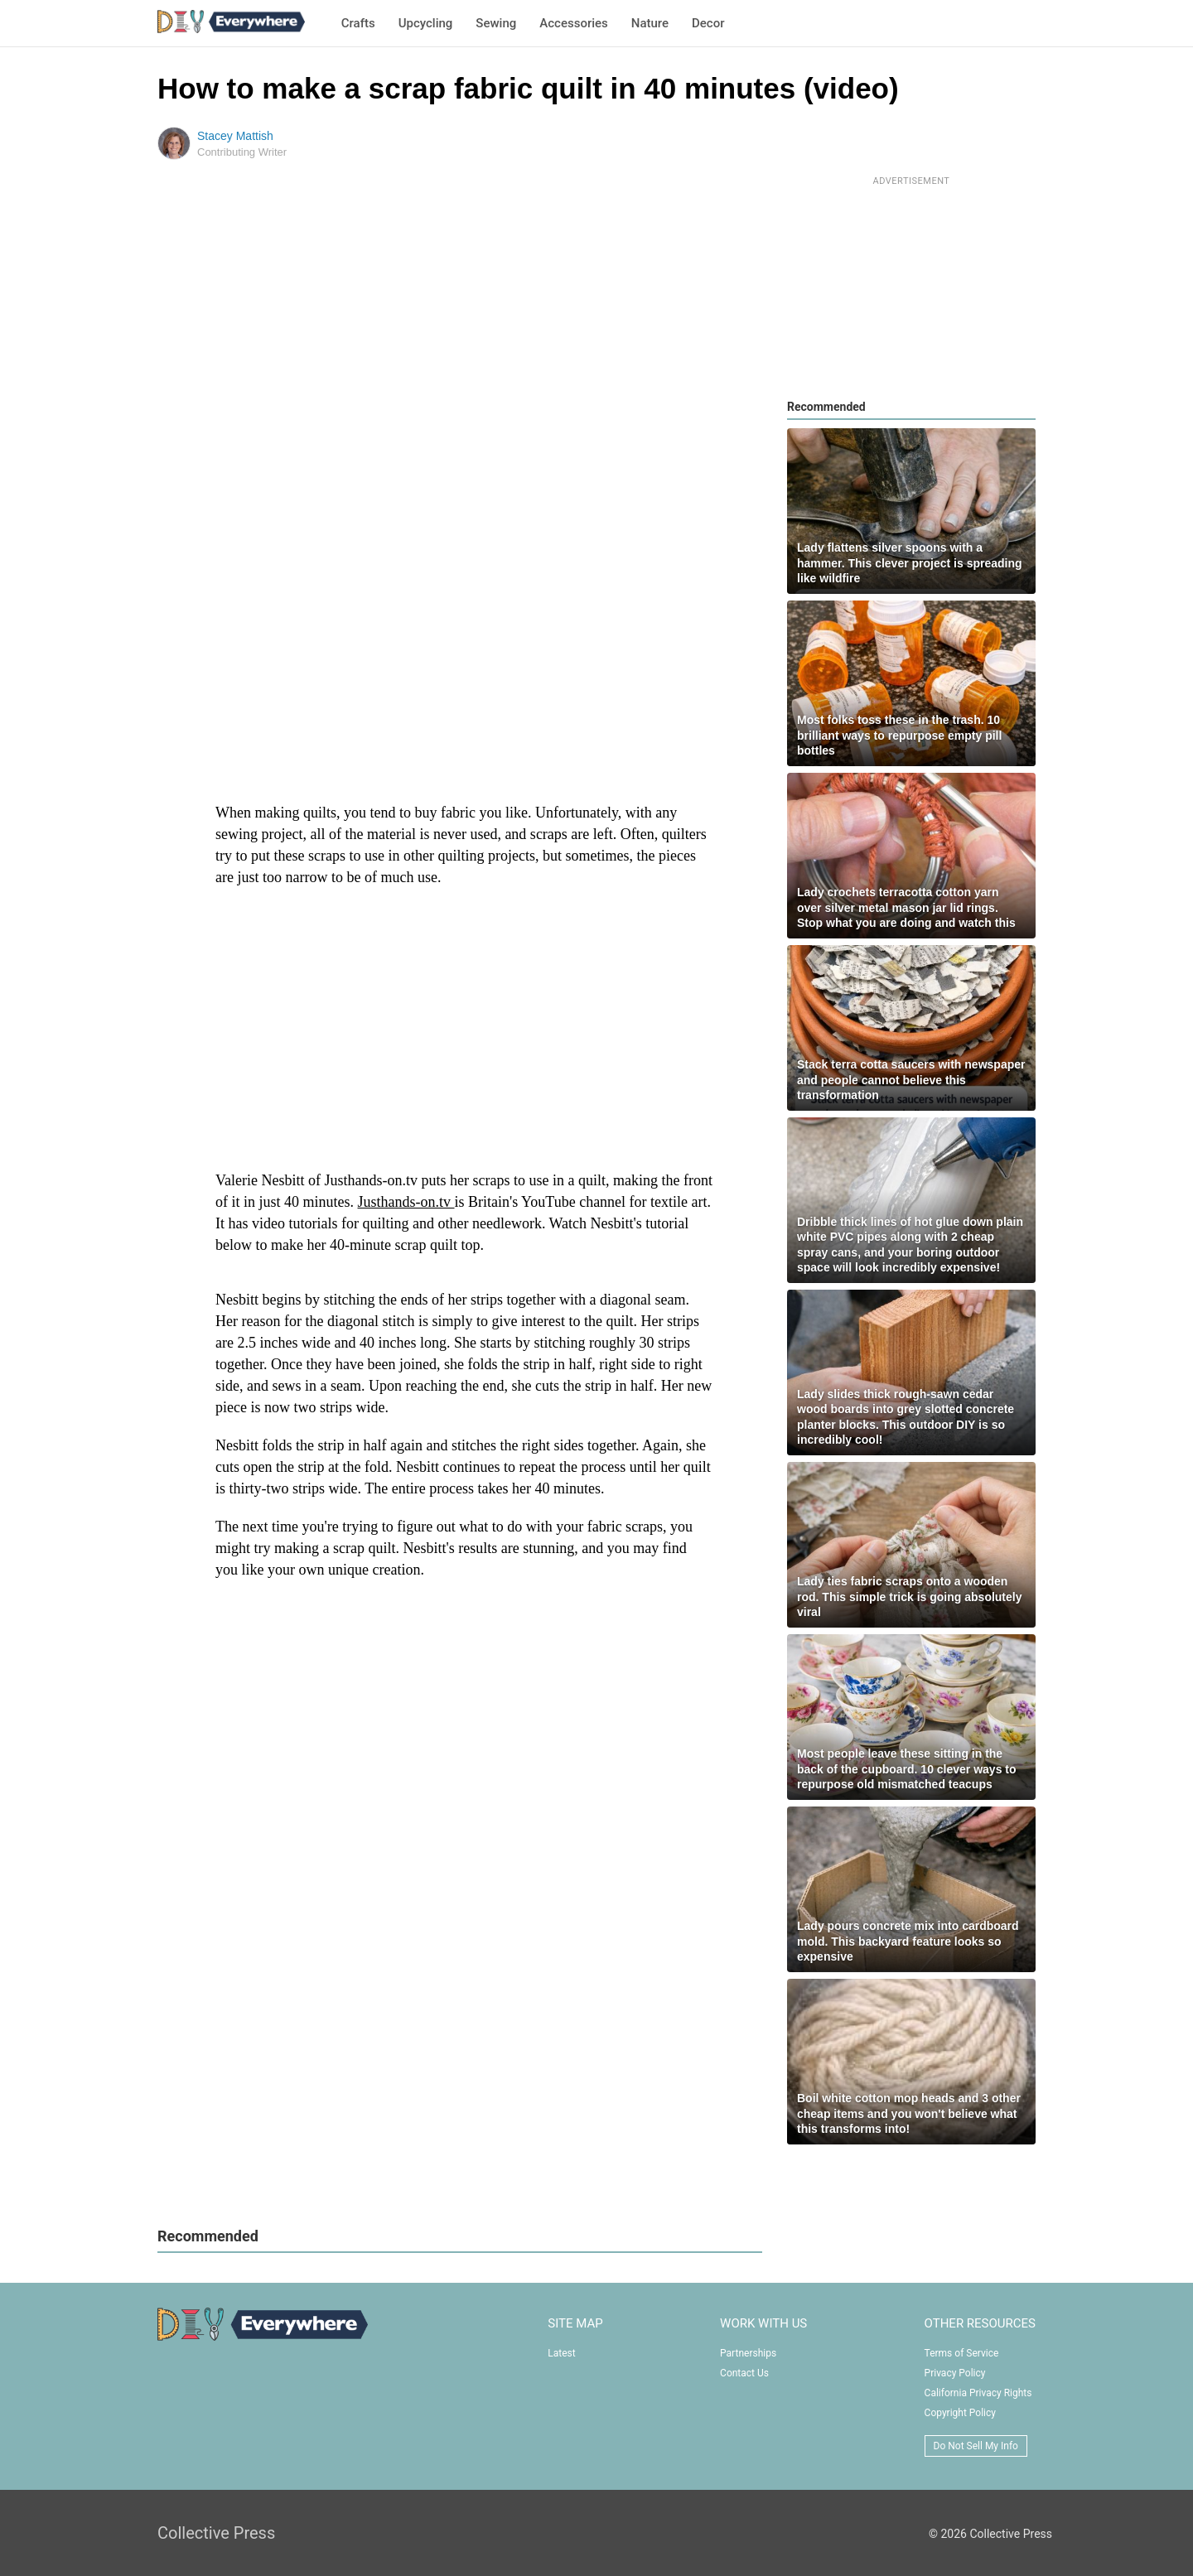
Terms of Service (962, 2353)
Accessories (573, 23)
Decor (708, 23)
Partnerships (748, 2353)
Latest (561, 2353)
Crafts (358, 23)
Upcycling (425, 23)
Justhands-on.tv (406, 1202)
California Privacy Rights (978, 2393)
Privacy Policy (955, 2373)
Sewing (496, 23)
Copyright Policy (960, 2413)
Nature (650, 23)
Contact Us (744, 2373)
